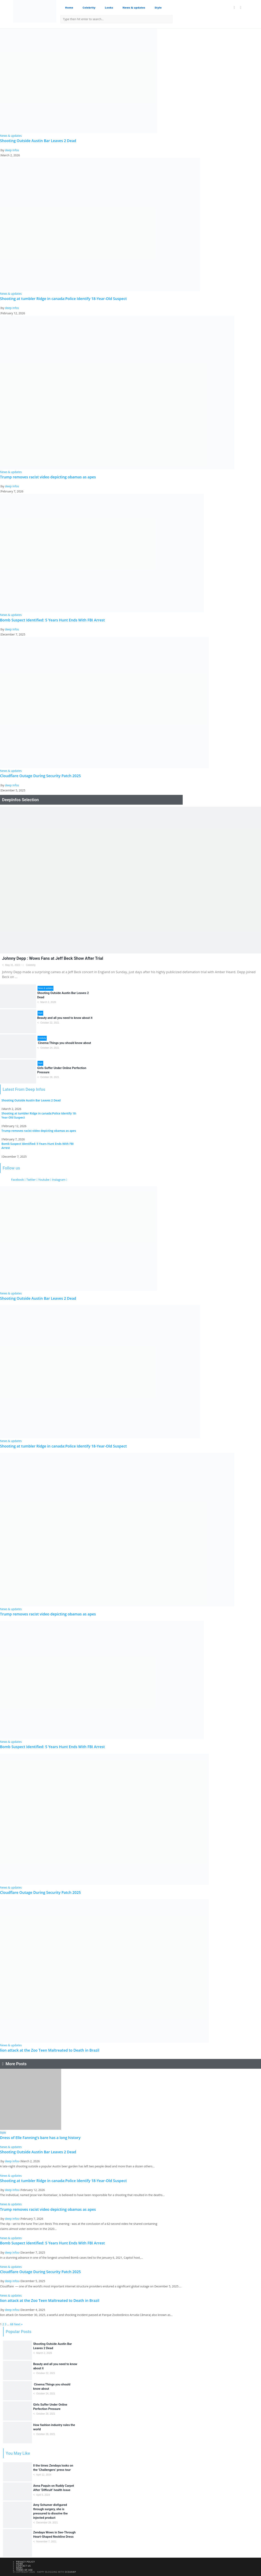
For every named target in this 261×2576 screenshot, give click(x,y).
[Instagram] (240, 7)
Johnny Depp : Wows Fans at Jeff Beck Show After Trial (52, 958)
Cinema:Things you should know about (64, 1043)
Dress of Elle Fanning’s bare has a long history (40, 2137)
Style (40, 1013)
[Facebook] (234, 7)
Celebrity (30, 965)
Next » (18, 2324)
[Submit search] (116, 19)
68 (11, 2324)
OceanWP (70, 2571)
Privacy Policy (25, 2561)
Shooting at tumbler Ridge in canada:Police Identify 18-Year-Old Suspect (63, 298)
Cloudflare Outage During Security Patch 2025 (40, 775)
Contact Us (23, 2565)
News (19, 2567)
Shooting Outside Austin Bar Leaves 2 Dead (38, 140)
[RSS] (246, 7)
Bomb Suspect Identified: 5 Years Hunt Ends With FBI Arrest (52, 620)
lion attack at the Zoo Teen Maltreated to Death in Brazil (49, 2050)
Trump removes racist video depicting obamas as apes (48, 476)
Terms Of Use (24, 2569)
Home (19, 2563)
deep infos (12, 150)
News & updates (11, 136)
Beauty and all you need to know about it (65, 1018)
